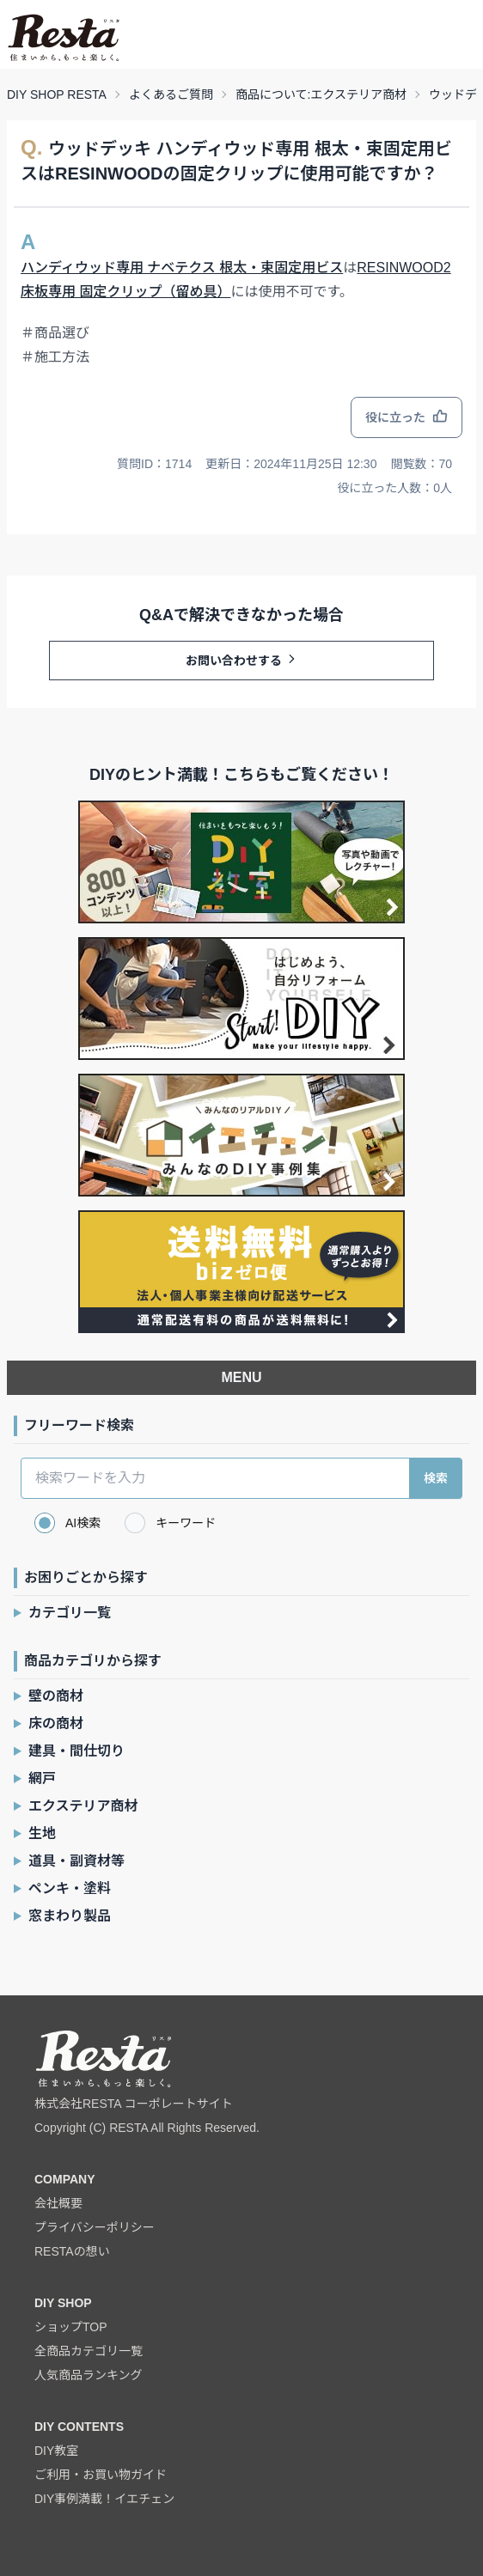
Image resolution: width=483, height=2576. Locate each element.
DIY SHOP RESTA (57, 94)
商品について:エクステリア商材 (321, 94)
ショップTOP (70, 2327)
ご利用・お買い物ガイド (100, 2475)
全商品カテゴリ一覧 (88, 2351)
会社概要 (58, 2203)
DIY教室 (56, 2450)
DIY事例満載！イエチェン (104, 2499)
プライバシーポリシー (94, 2227)
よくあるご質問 (171, 94)
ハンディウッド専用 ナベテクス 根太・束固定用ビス (182, 267)
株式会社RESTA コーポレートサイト (133, 2103)
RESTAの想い (72, 2251)
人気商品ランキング (88, 2375)
